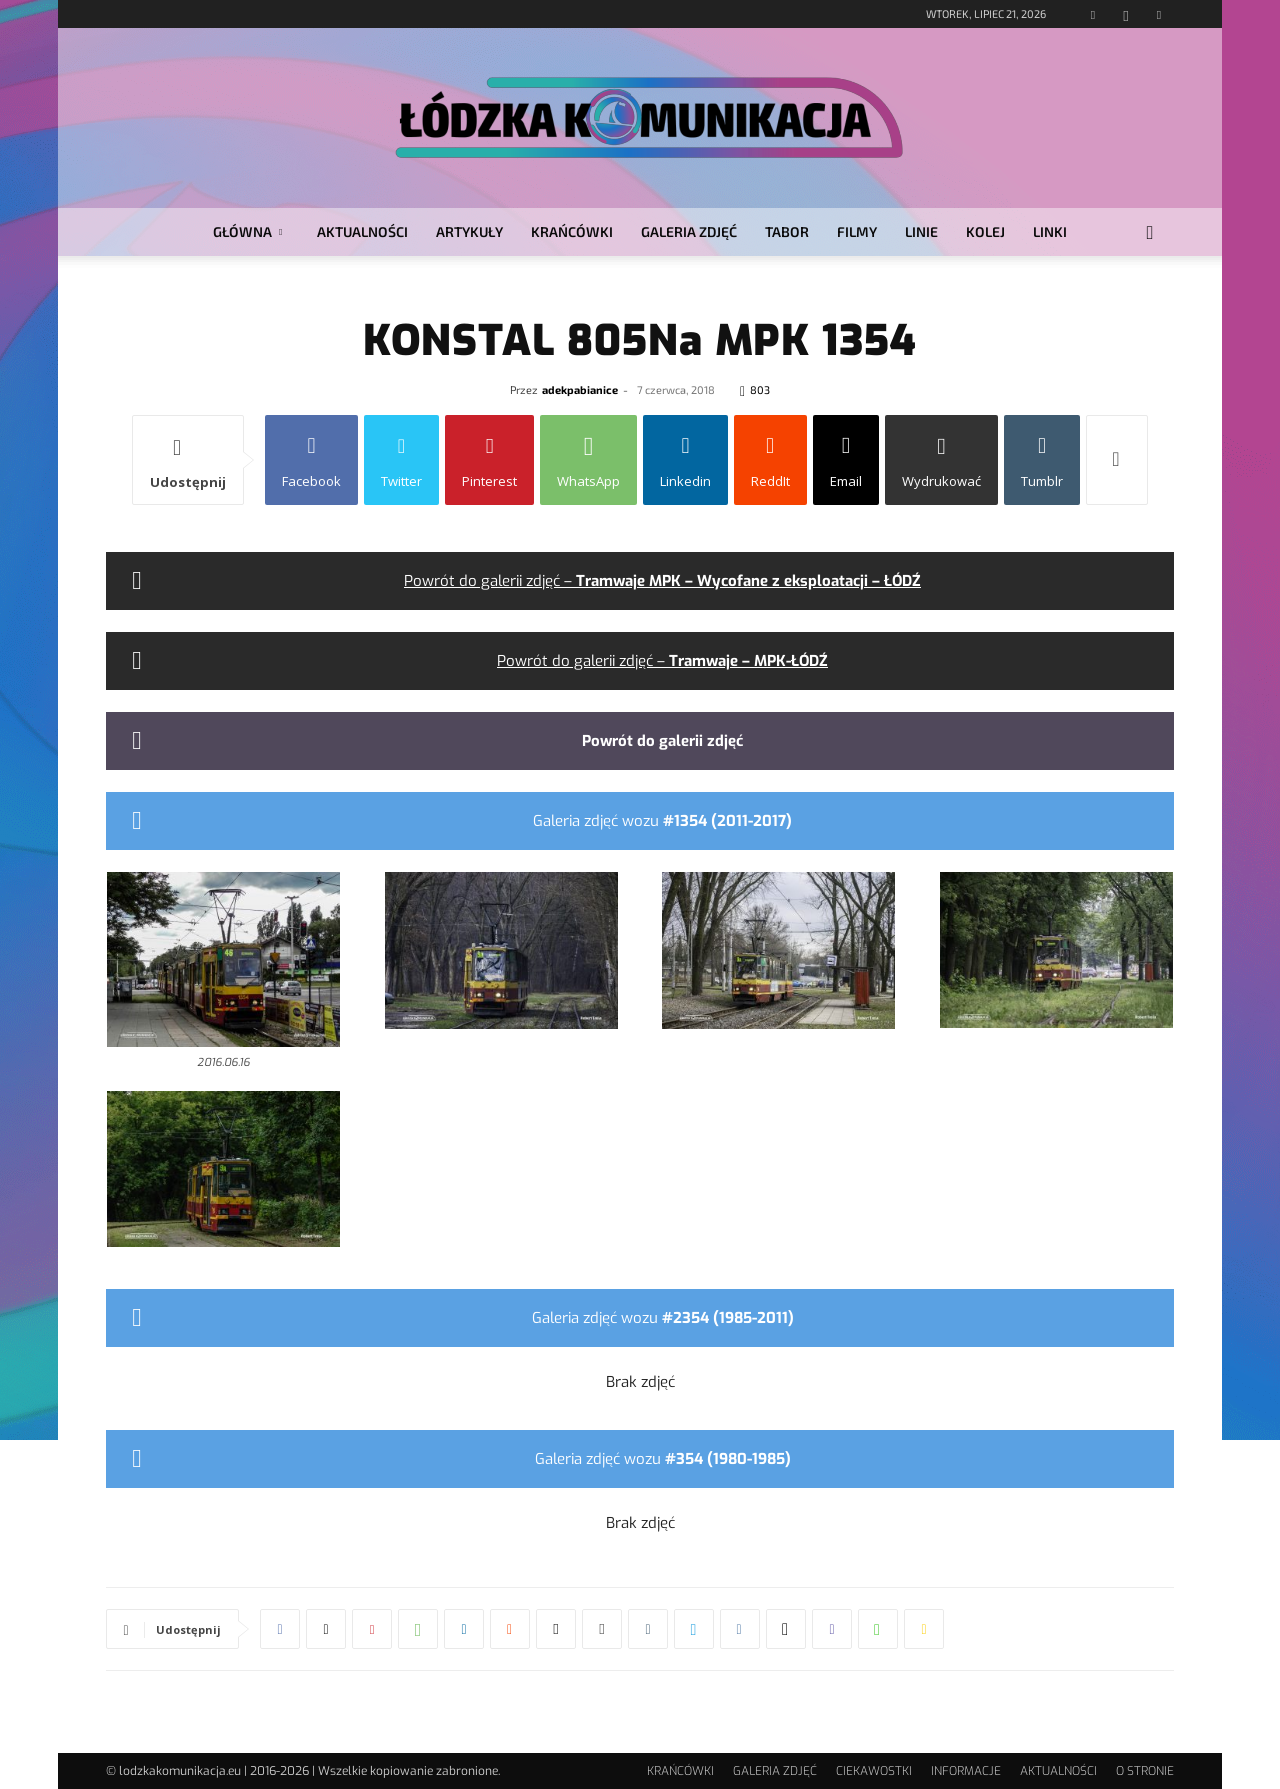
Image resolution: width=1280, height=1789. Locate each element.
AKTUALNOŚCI (362, 231)
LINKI (1050, 231)
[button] (1150, 233)
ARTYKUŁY (469, 231)
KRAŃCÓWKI (572, 231)
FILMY (857, 231)
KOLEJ (985, 231)
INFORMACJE (966, 1771)
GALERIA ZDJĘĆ (689, 231)
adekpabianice (580, 389)
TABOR (787, 231)
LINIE (921, 231)
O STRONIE (1145, 1771)
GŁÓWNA (247, 231)
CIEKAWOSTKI (874, 1771)
